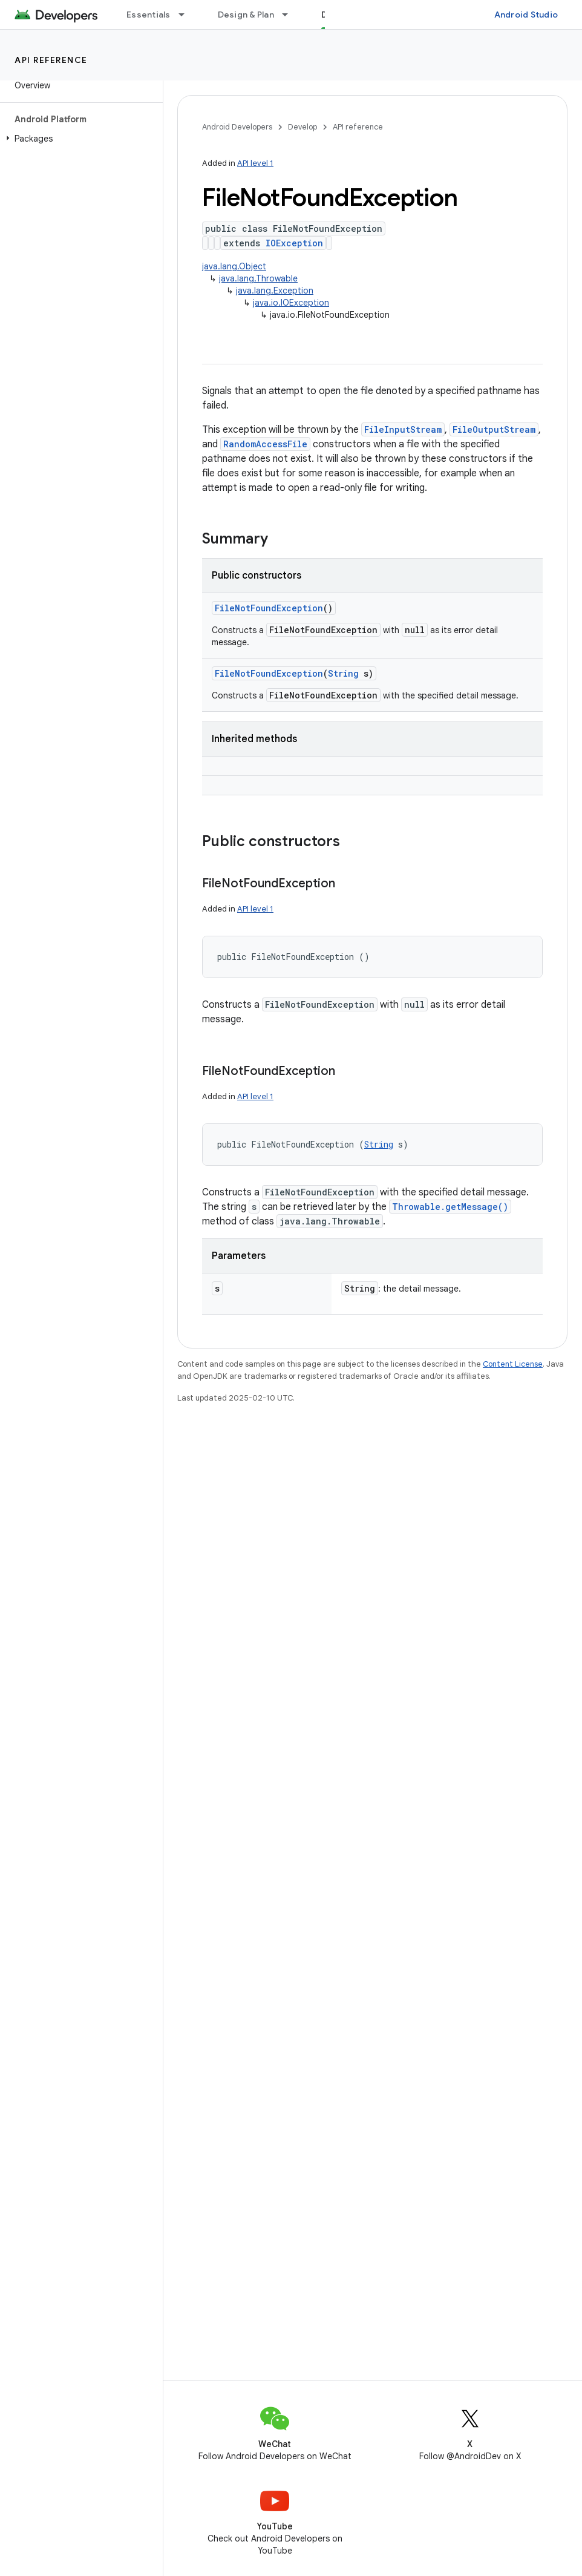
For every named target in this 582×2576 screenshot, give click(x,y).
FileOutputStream (494, 429)
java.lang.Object (234, 266)
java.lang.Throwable (258, 278)
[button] (79, 138)
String (343, 673)
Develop (302, 127)
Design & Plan (246, 14)
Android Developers (237, 127)
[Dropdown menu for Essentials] (187, 14)
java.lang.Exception (274, 290)
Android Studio (526, 14)
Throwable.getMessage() (450, 1206)
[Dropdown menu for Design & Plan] (290, 14)
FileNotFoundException (269, 608)
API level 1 (255, 163)
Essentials (148, 14)
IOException (294, 243)
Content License (513, 1364)
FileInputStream (403, 429)
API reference (51, 59)
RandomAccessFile (265, 444)
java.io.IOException (291, 302)
